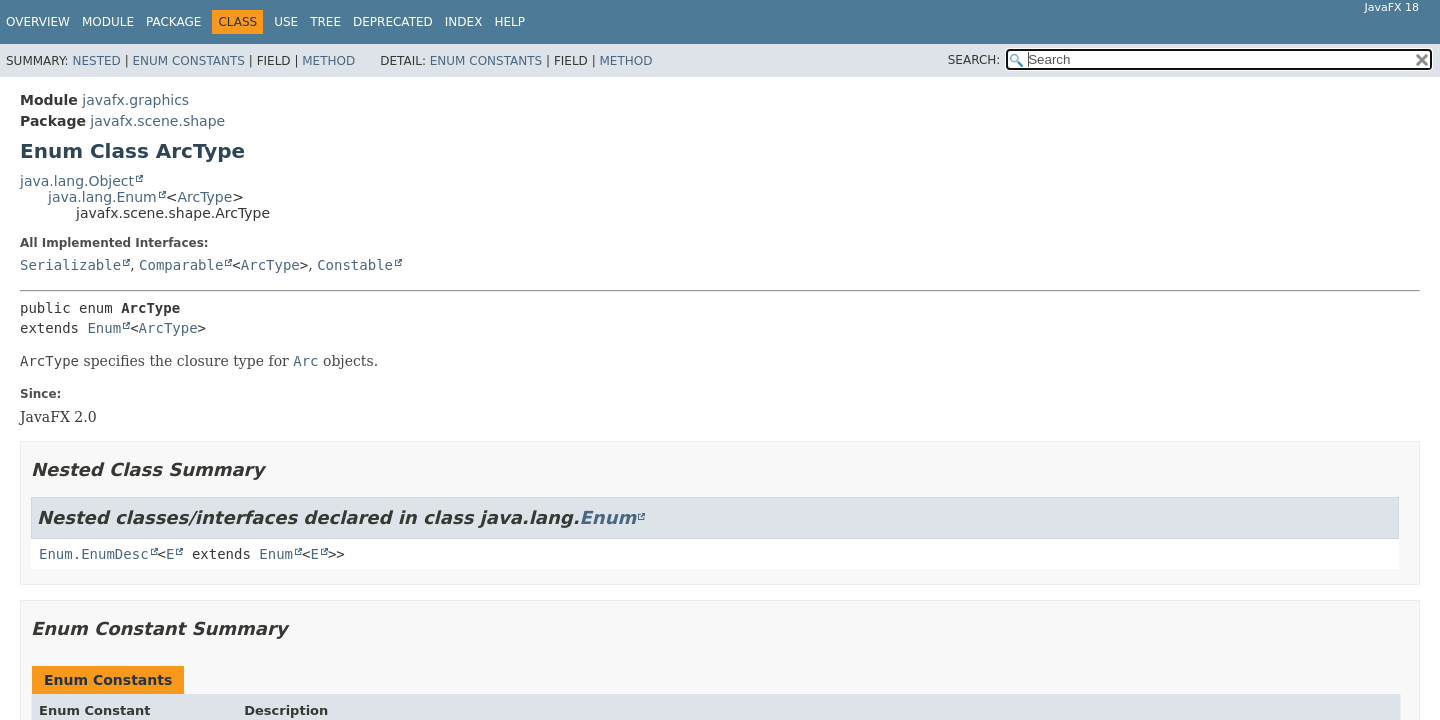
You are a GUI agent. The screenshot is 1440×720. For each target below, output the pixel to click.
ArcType (204, 197)
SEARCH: (974, 60)
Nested (96, 61)
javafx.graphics (135, 100)
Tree (325, 22)
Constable (355, 265)
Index (464, 22)
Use (286, 22)
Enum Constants (188, 61)
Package (173, 22)
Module (108, 22)
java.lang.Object (77, 181)
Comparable (181, 265)
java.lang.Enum (102, 197)
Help (509, 22)
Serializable (70, 265)
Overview (38, 22)
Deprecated (393, 22)
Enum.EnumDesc (94, 554)
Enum (104, 328)
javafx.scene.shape (157, 121)
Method (328, 61)
